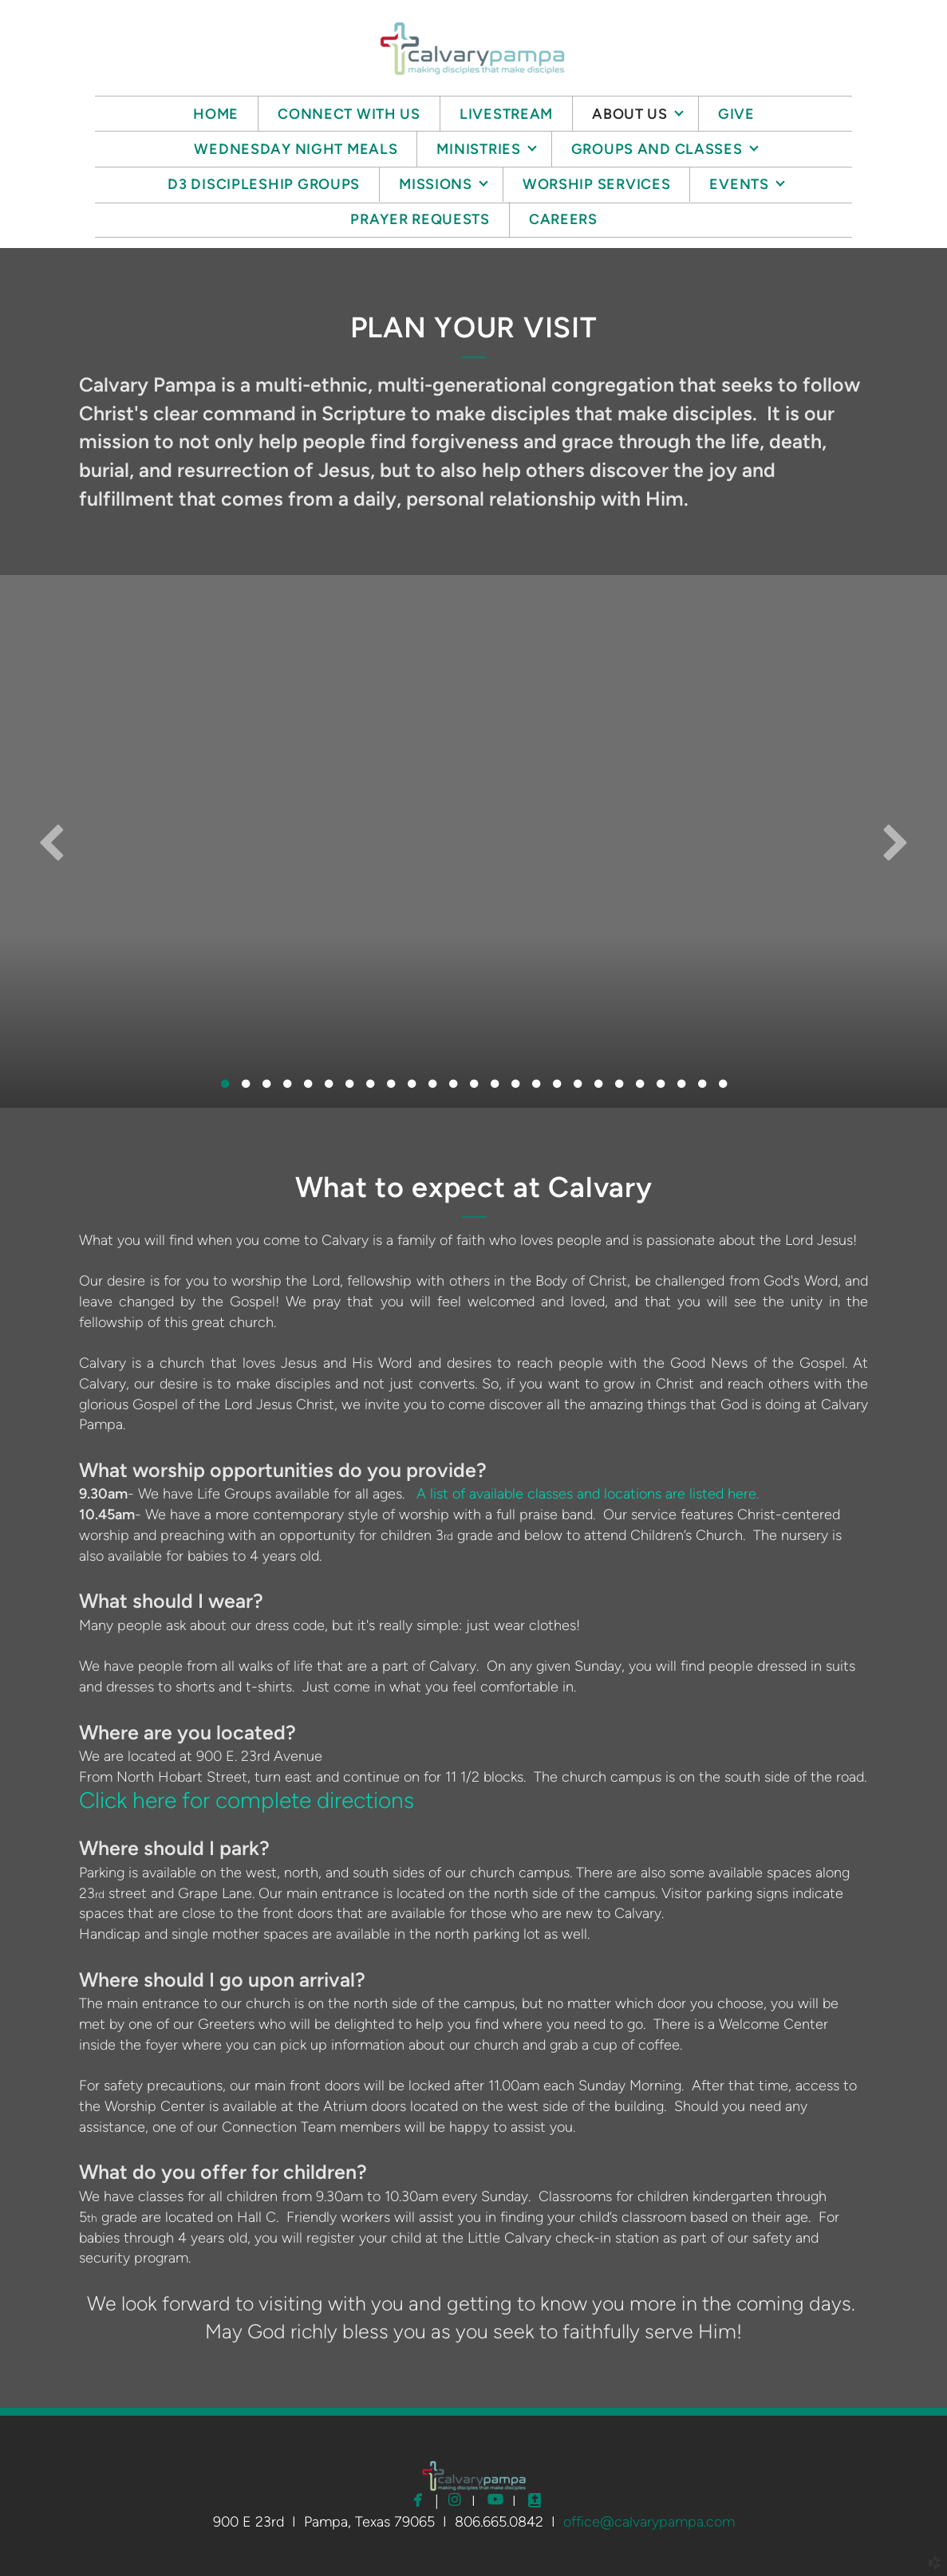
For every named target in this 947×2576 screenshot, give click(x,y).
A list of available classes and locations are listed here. (587, 1494)
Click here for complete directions (246, 1800)
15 (515, 1088)
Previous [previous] (52, 841)
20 (619, 1088)
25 (723, 1088)
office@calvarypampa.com (649, 2522)
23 (681, 1088)
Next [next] (895, 841)
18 (578, 1088)
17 (557, 1088)
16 (536, 1088)
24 (702, 1088)
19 (598, 1088)
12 (453, 1088)
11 (432, 1088)
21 (640, 1088)
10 (412, 1088)
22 (661, 1088)
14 (495, 1088)
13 (474, 1088)
